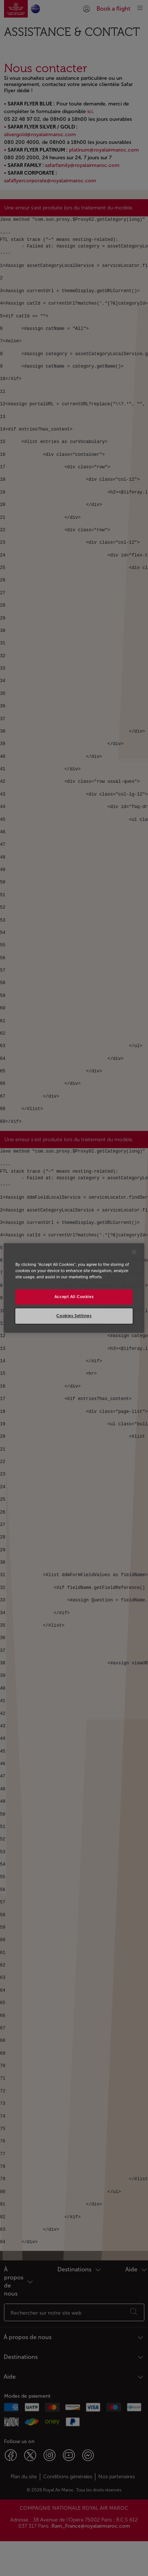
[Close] (134, 1252)
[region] (74, 1288)
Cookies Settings (73, 1315)
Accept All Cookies (74, 1296)
